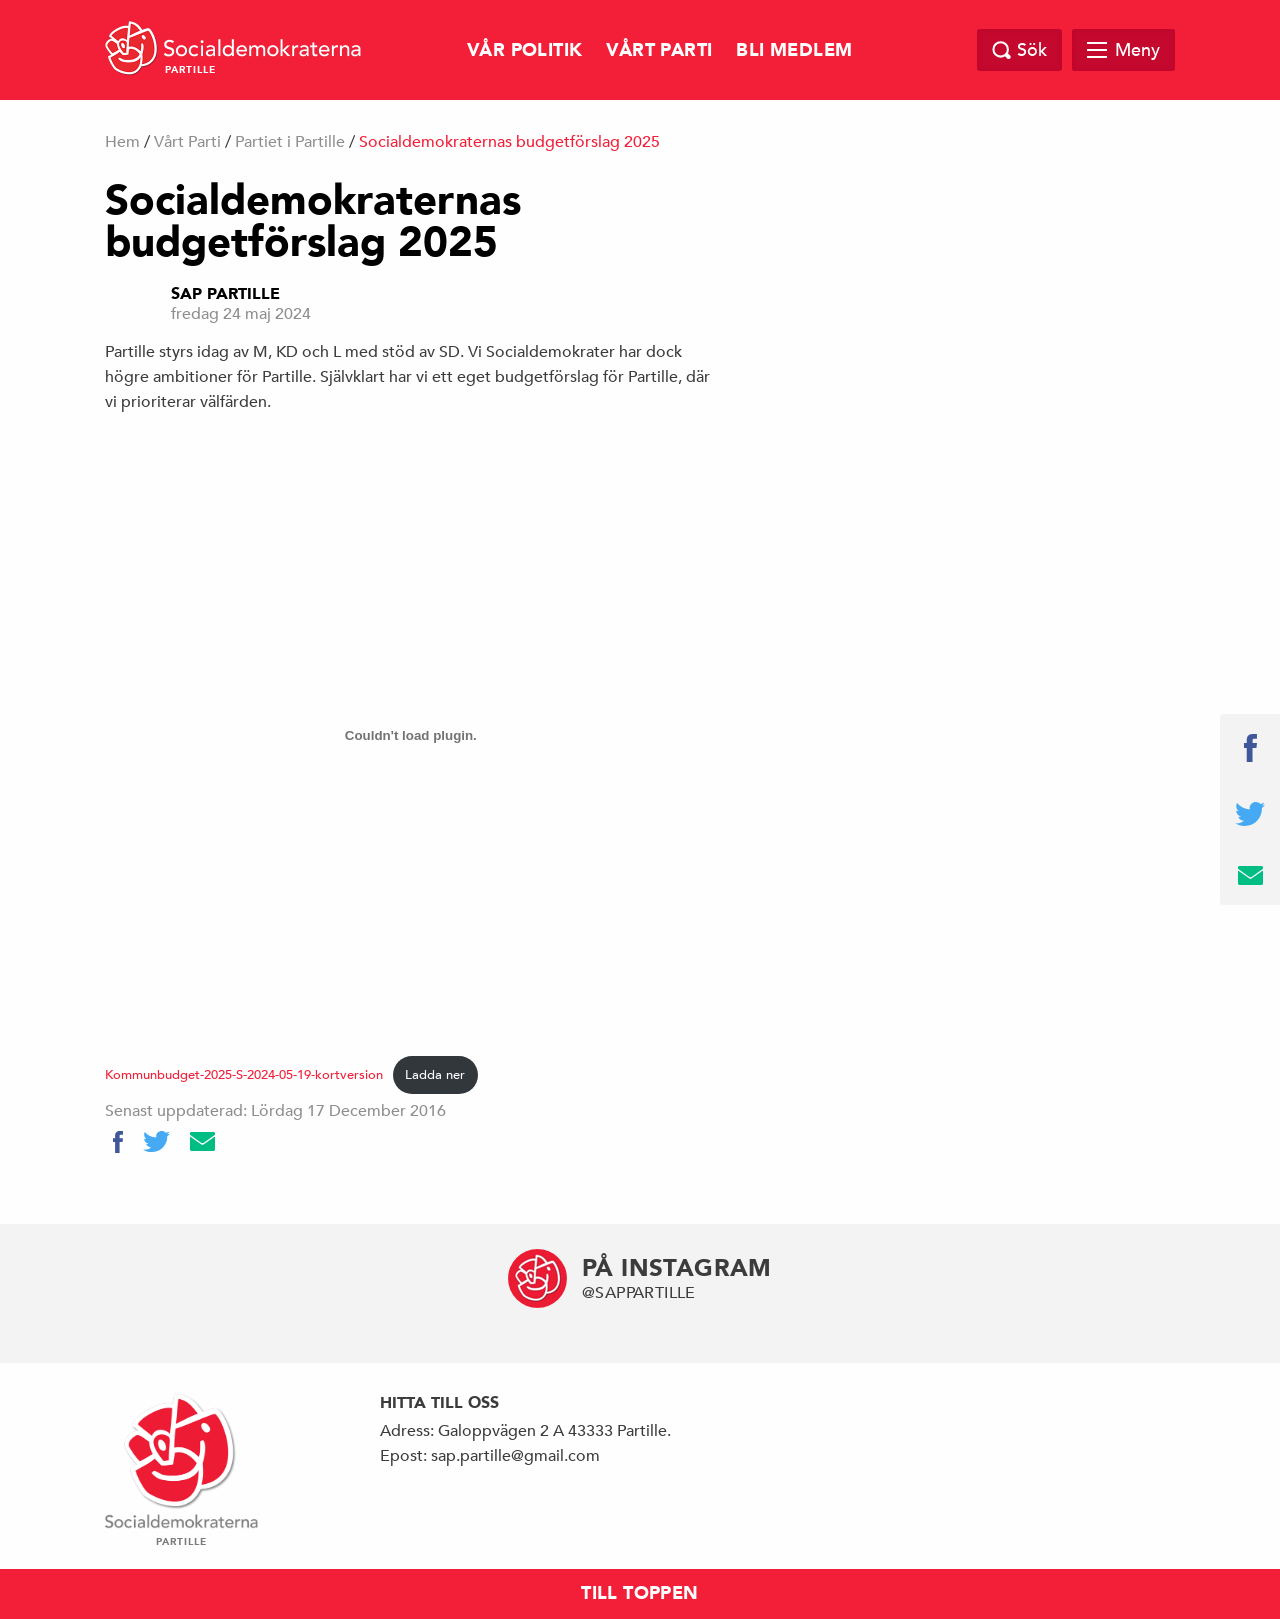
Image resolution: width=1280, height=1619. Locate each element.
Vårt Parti (659, 50)
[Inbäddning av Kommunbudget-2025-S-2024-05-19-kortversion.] (411, 735)
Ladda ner (435, 1074)
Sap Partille (225, 294)
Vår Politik (524, 50)
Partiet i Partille (290, 142)
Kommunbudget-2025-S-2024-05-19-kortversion (244, 1074)
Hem (122, 142)
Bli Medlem (794, 50)
